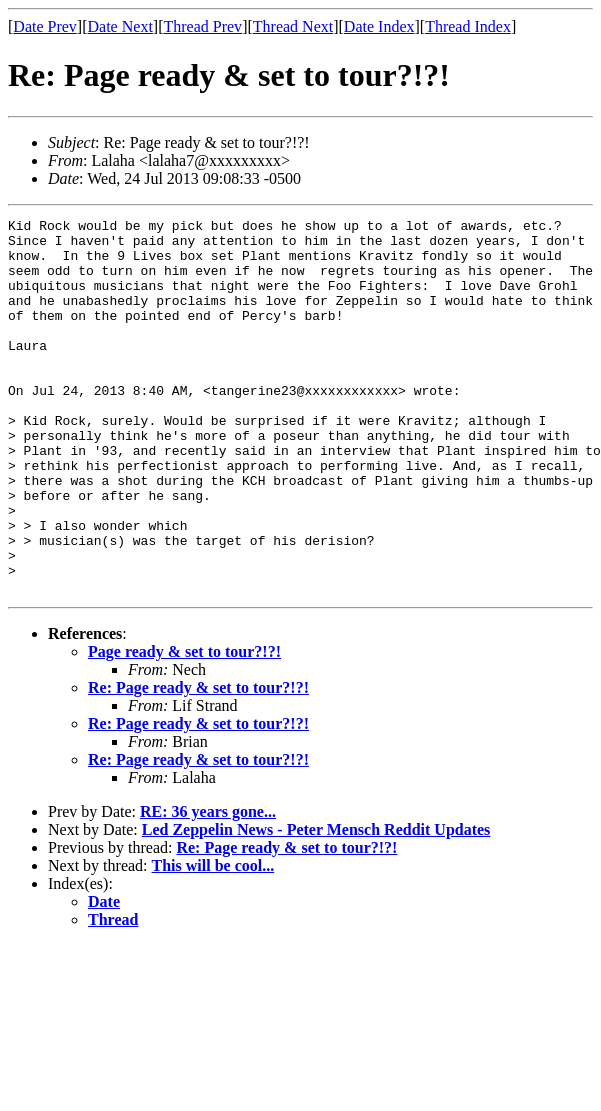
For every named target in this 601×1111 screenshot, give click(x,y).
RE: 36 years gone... (208, 886)
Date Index (379, 26)
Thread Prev (202, 26)
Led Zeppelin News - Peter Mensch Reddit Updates (316, 904)
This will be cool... (213, 940)
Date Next (120, 26)
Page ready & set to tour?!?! (184, 726)
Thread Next (293, 26)
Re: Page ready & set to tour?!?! (198, 762)
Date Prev (45, 26)
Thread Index (468, 26)
